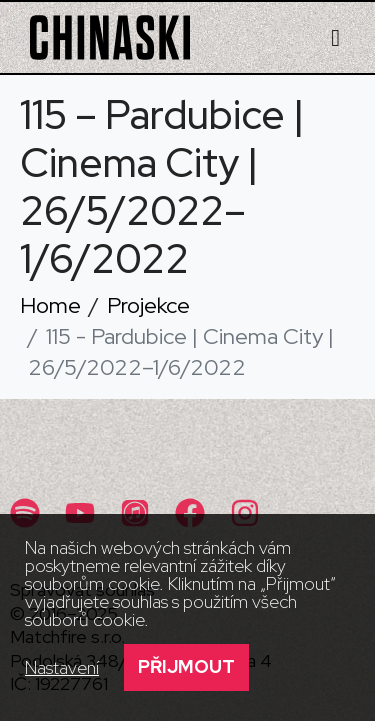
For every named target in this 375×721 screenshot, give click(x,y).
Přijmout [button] (186, 666)
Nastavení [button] (62, 668)
